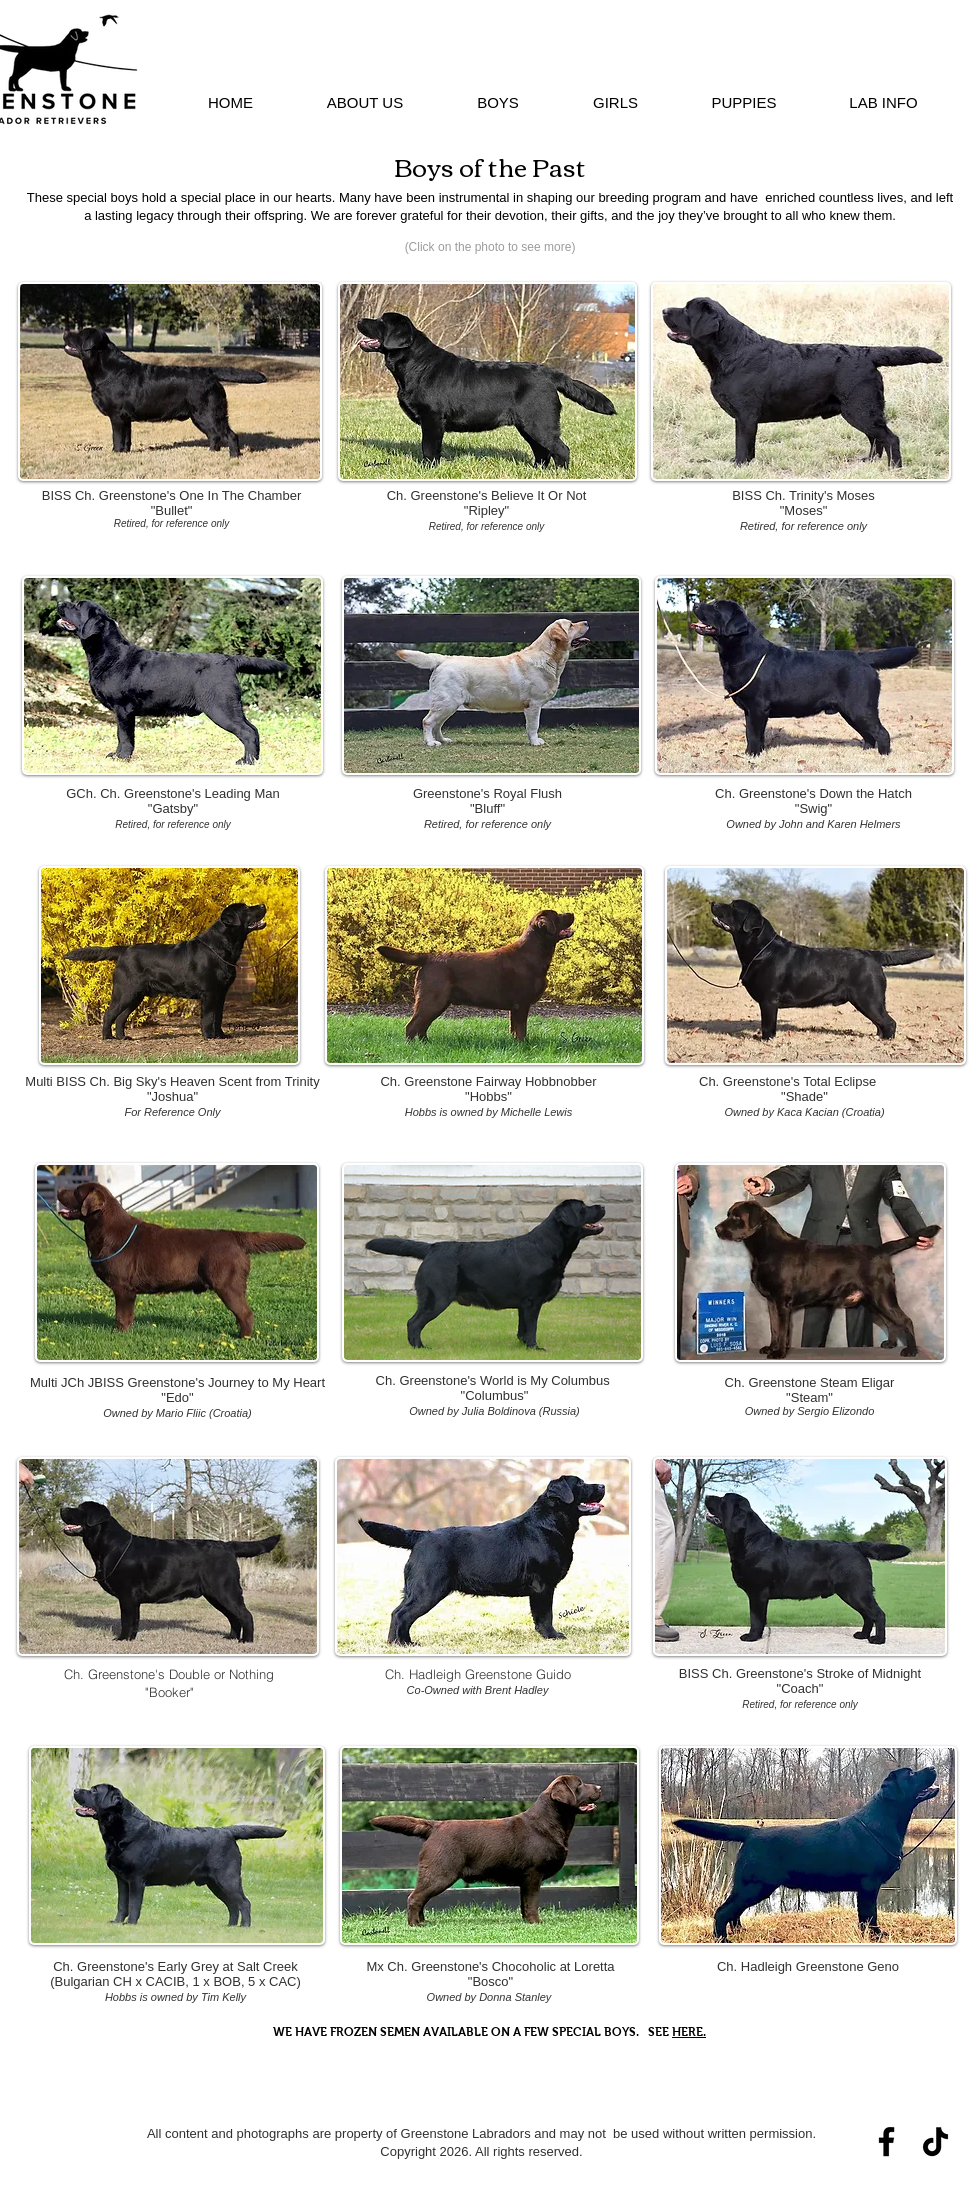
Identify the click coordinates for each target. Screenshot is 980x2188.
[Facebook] (886, 2141)
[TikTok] (935, 2141)
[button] (365, 102)
